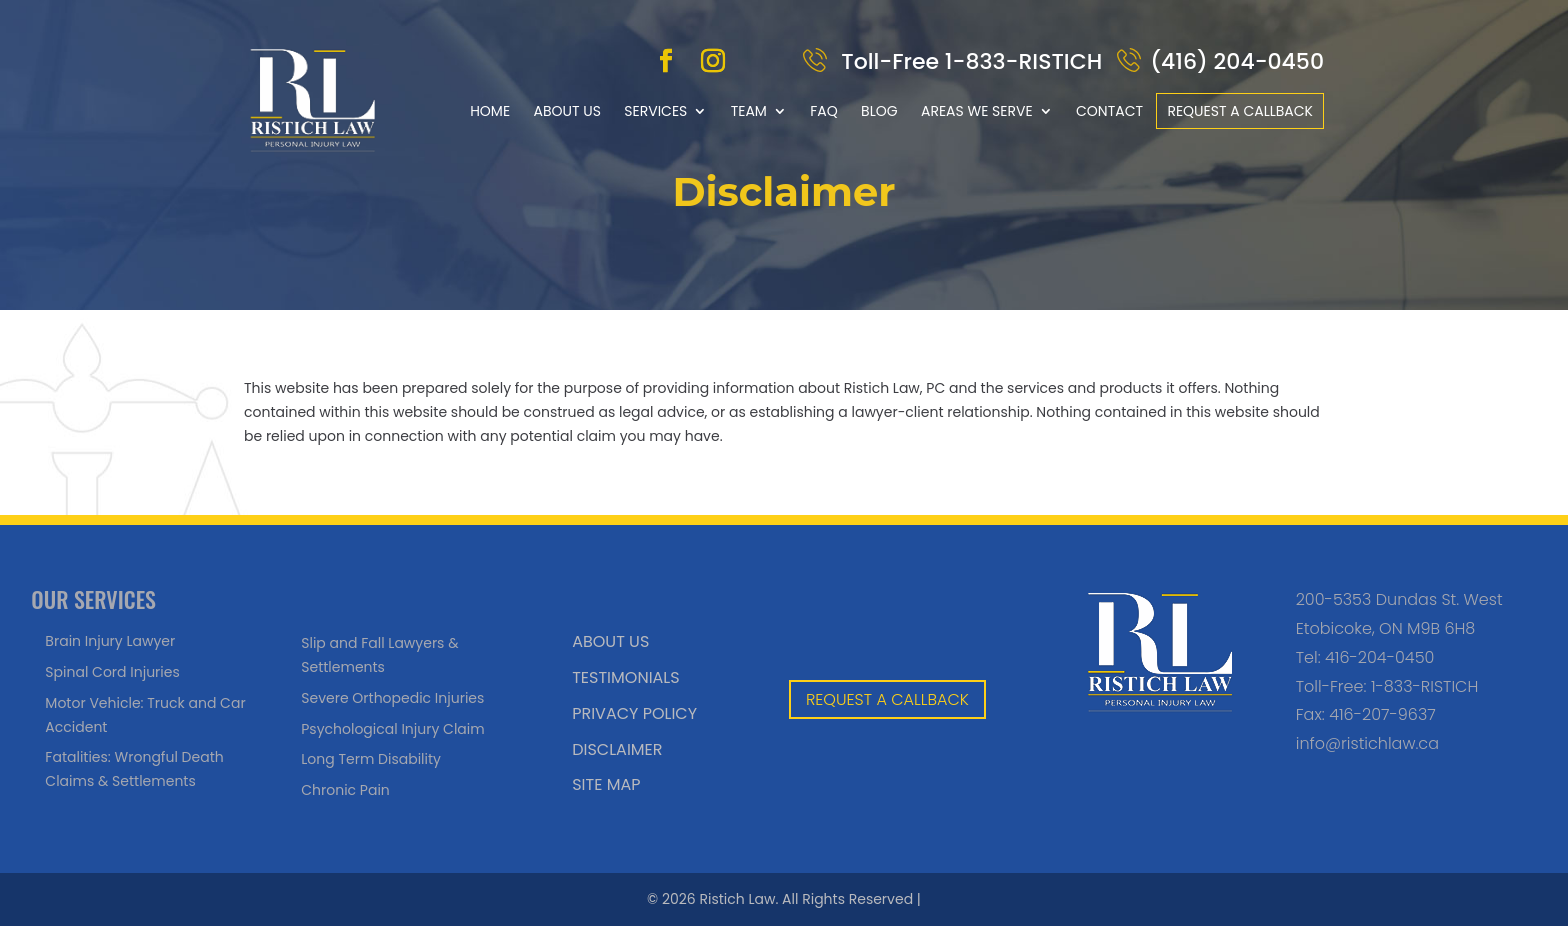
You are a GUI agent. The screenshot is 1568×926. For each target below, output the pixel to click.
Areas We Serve (977, 111)
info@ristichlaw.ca (1367, 743)
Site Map (606, 784)
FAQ (824, 111)
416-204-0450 (1379, 657)
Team (749, 111)
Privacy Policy (634, 713)
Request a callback (1240, 111)
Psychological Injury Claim (392, 729)
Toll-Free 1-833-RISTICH (969, 61)
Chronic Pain (345, 790)
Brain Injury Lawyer (110, 641)
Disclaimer (617, 749)
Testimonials (625, 677)
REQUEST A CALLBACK (887, 699)
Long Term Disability (371, 759)
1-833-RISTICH (1424, 686)
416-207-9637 (1382, 714)
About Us (566, 111)
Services (655, 111)
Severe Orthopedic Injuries (392, 698)
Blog (879, 111)
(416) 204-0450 (1237, 61)
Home (490, 111)
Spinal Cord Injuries (112, 672)
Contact (1109, 111)
